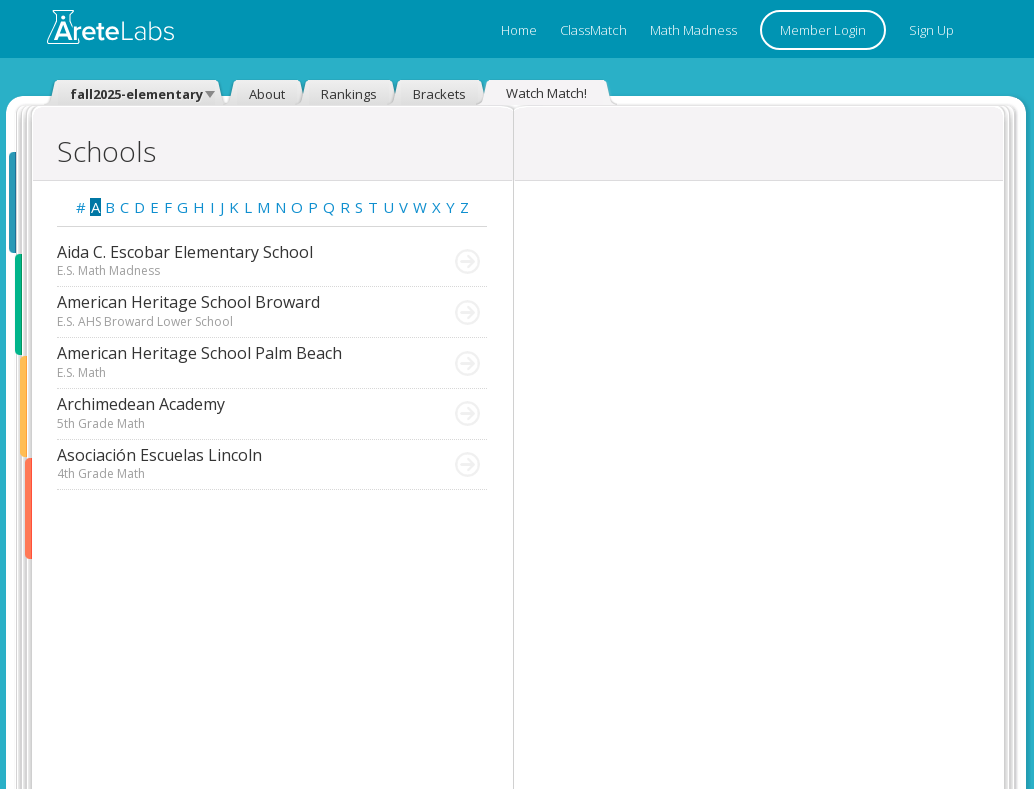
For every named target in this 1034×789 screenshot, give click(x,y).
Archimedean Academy (234, 413)
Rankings (349, 94)
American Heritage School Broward (234, 311)
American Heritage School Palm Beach (234, 362)
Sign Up (931, 30)
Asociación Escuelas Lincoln (234, 464)
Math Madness (693, 30)
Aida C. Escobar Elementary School (234, 261)
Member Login (823, 30)
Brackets (439, 94)
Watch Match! (546, 93)
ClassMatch (593, 30)
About (267, 94)
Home (519, 30)
